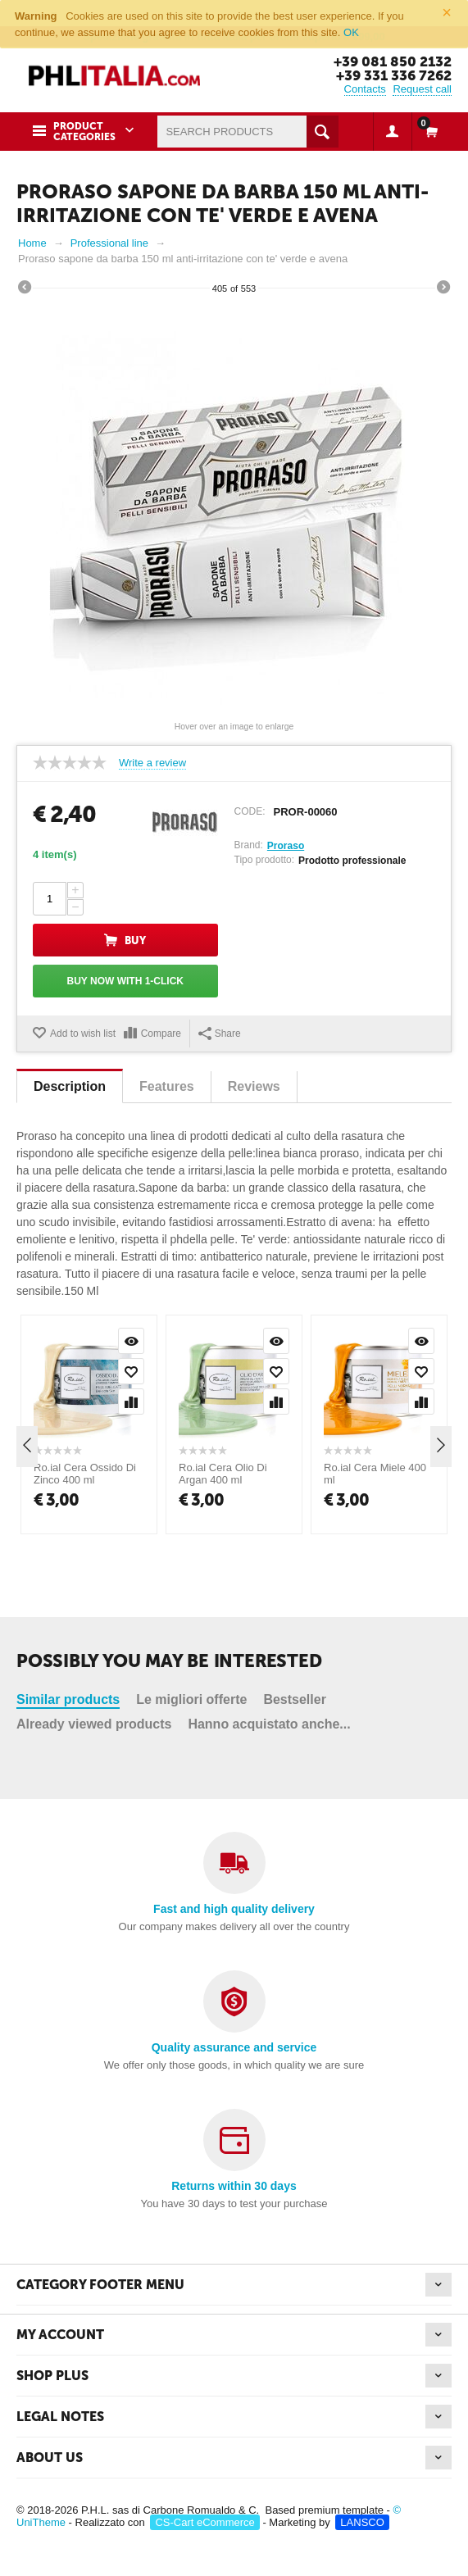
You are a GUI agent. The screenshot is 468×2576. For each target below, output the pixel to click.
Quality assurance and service (234, 2047)
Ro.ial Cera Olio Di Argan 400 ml (223, 1647)
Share (219, 1033)
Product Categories (84, 131)
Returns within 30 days (233, 2185)
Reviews (254, 1086)
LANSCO (362, 2522)
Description (70, 1086)
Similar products (68, 1431)
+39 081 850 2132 (393, 61)
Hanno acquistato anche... (269, 1456)
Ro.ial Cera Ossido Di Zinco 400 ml (85, 1647)
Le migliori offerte (191, 1431)
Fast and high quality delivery (234, 1908)
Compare (161, 1033)
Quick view (131, 1515)
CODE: (250, 811)
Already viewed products (93, 1456)
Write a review (152, 763)
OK (351, 32)
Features (166, 1086)
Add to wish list (83, 1033)
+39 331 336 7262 (394, 75)
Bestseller (294, 1431)
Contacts (365, 89)
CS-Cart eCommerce (204, 2522)
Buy (135, 940)
